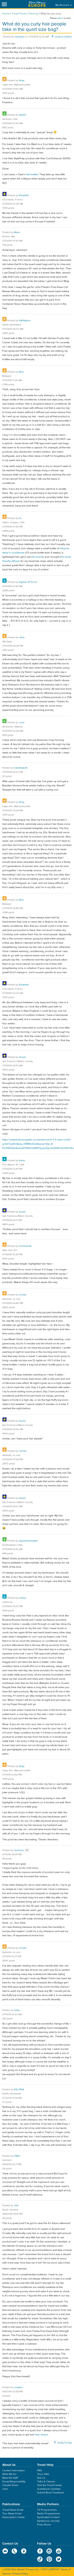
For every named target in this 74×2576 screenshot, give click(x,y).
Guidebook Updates (49, 2489)
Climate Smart (10, 2485)
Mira (21, 371)
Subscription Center (13, 2517)
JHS (16, 2205)
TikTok (40, 2559)
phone (14, 2551)
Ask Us (41, 2478)
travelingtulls (21, 767)
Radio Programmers (48, 2513)
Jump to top (64, 2442)
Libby (17, 2010)
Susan (22, 1057)
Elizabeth (24, 195)
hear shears (41, 2434)
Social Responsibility (13, 2481)
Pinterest (49, 2559)
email (5, 2551)
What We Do (9, 2474)
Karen (22, 1160)
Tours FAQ (43, 2474)
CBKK (17, 2156)
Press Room (44, 2524)
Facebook (40, 2551)
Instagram (49, 2551)
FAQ (39, 2470)
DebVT (22, 115)
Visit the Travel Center (49, 2485)
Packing (33, 13)
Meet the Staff (10, 2478)
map (24, 2551)
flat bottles (32, 174)
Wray (21, 80)
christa (22, 1294)
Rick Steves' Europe (37, 4)
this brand (37, 557)
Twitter (59, 2559)
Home (5, 13)
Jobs (5, 2489)
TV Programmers (47, 2509)
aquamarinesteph (28, 1540)
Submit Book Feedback (50, 2492)
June (21, 722)
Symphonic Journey (48, 2521)
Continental (25, 1246)
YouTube (59, 2551)
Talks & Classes (46, 2481)
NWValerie (24, 320)
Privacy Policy (20, 2573)
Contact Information (13, 2470)
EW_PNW (19, 2089)
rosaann (18, 2387)
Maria (17, 232)
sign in (60, 18)
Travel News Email (12, 2509)
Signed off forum (28, 582)
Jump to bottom (63, 36)
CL (20, 518)
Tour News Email (11, 2513)
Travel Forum (19, 13)
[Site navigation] (4, 4)
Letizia (22, 1598)
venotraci (20, 36)
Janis (22, 637)
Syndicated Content (48, 2517)
